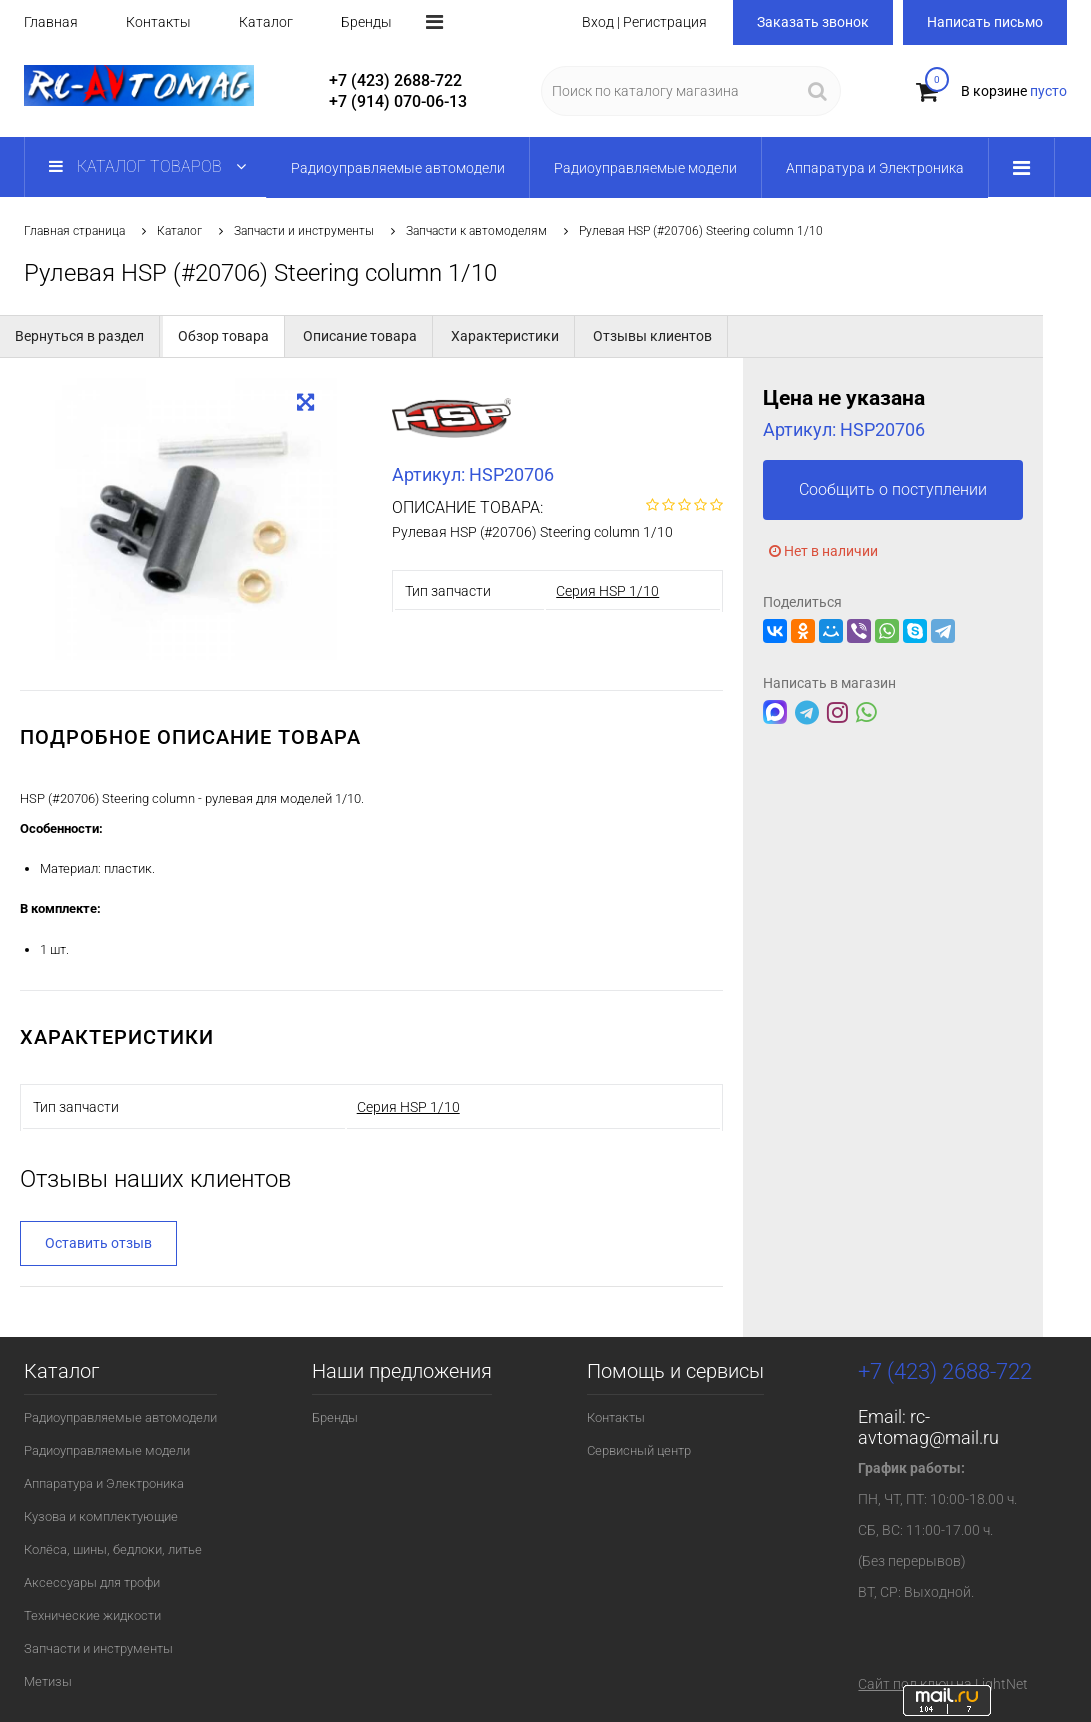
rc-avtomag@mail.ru (928, 1427)
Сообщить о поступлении (893, 489)
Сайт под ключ (905, 1684)
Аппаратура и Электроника (104, 1483)
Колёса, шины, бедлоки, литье (113, 1549)
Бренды (366, 22)
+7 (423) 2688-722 (395, 80)
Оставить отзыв (98, 1243)
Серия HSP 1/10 (607, 591)
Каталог (266, 22)
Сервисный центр (639, 1450)
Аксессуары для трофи (92, 1582)
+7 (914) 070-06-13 (398, 101)
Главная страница (74, 231)
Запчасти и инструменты (304, 231)
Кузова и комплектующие (101, 1516)
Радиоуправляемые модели (107, 1450)
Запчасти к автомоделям (476, 231)
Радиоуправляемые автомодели (120, 1417)
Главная (51, 22)
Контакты (158, 22)
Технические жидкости (92, 1615)
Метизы (48, 1681)
